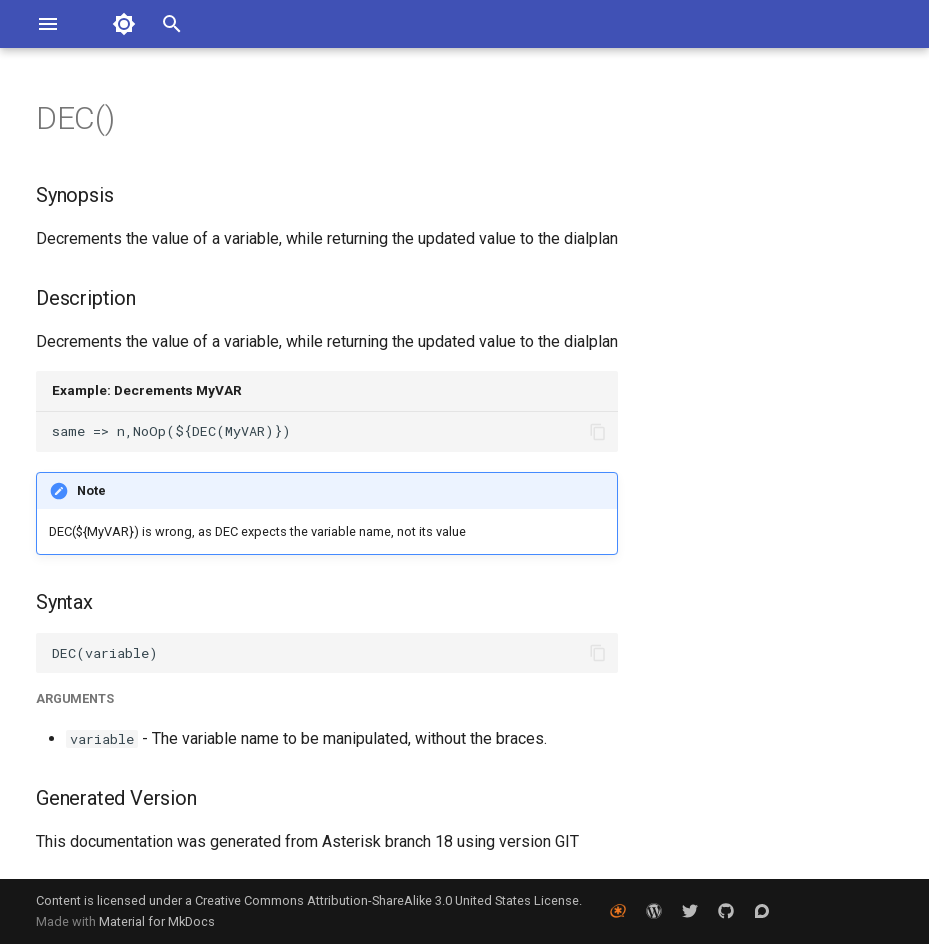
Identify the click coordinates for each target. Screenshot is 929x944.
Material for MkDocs (157, 921)
